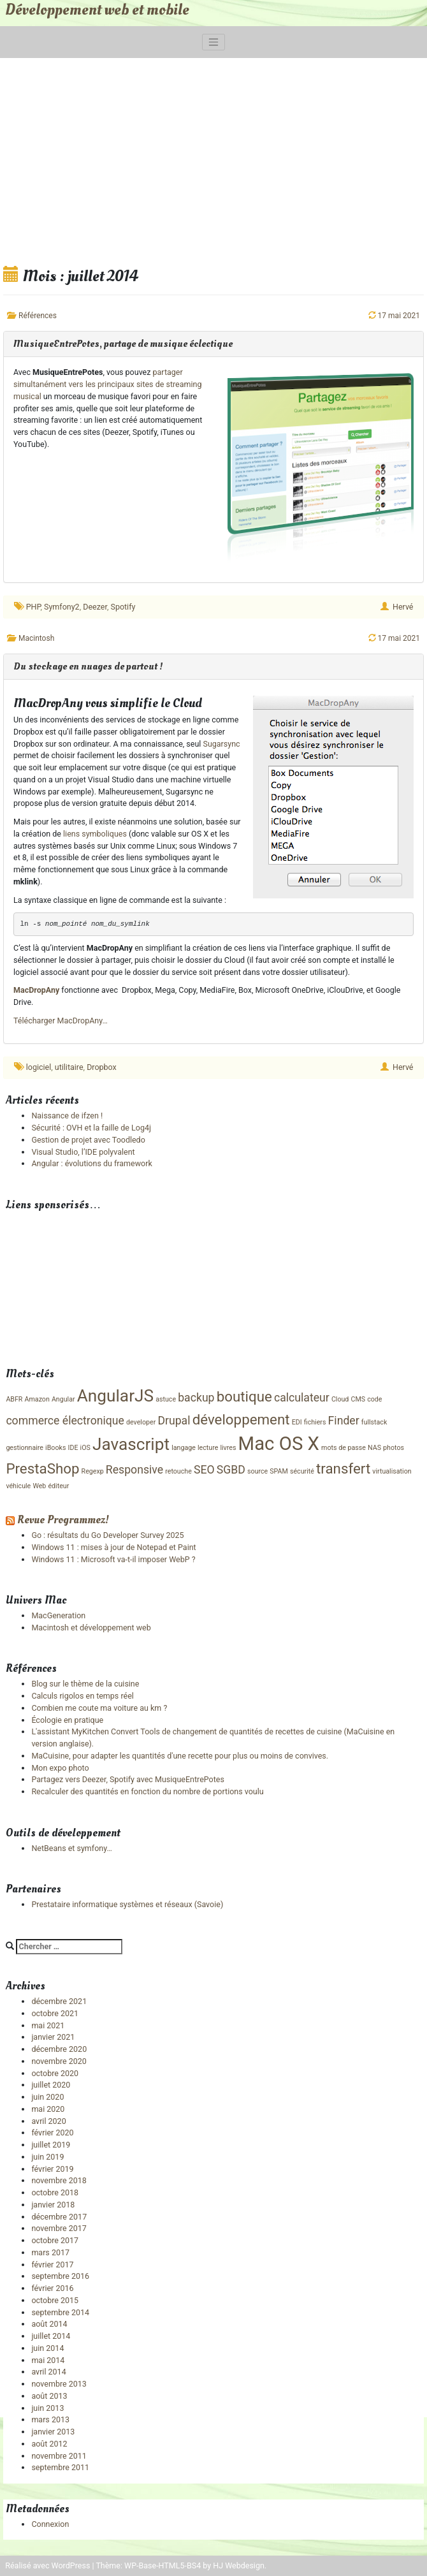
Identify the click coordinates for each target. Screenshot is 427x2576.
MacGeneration (58, 1615)
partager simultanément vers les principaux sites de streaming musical (107, 384)
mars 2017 (50, 2252)
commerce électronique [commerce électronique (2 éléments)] (65, 1420)
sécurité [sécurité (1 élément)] (302, 1471)
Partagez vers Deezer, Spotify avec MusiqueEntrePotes (127, 1779)
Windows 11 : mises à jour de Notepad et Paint (113, 1547)
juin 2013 (47, 2408)
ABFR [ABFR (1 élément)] (14, 1399)
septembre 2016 (60, 2276)
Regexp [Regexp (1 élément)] (93, 1471)
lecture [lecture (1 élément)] (208, 1448)
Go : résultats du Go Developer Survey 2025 (107, 1535)
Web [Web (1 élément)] (39, 1486)
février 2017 (52, 2264)
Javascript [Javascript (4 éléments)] (131, 1444)
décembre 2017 (59, 2216)
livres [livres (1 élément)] (228, 1448)
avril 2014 (48, 2371)
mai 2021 (47, 2025)
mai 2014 (47, 2360)
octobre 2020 (54, 2073)
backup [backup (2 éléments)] (196, 1397)
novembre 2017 (58, 2228)
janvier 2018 (53, 2204)
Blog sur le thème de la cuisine (85, 1683)
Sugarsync (221, 744)
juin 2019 (47, 2157)
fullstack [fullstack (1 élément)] (374, 1422)
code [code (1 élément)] (374, 1399)
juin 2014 (47, 2348)
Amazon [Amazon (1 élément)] (37, 1399)
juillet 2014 (50, 2336)
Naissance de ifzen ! (67, 1115)
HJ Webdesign (238, 2565)
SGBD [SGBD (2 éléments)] (231, 1469)
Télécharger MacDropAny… (60, 1020)
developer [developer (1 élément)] (141, 1422)
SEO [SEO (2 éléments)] (204, 1469)
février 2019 (52, 2169)
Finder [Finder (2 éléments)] (343, 1420)
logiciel (38, 1067)
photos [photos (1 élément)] (393, 1448)
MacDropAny (36, 990)
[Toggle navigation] (213, 42)
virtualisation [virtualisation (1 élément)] (391, 1471)
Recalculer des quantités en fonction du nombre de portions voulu (147, 1791)
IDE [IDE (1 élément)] (73, 1448)
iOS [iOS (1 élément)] (85, 1448)
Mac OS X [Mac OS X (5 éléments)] (278, 1443)
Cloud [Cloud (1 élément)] (340, 1399)
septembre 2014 (60, 2312)
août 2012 (49, 2443)
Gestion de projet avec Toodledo (88, 1140)
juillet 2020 (50, 2084)
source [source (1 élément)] (257, 1471)
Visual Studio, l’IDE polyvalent (82, 1152)
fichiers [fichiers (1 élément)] (315, 1422)
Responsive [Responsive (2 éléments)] (134, 1469)
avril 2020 (48, 2121)
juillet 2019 (50, 2144)
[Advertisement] (213, 160)
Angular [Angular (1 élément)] (63, 1399)
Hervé (403, 606)
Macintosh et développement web (90, 1627)
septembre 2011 (60, 2467)
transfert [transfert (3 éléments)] (343, 1468)
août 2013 (49, 2396)
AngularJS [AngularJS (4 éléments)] (115, 1395)
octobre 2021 (54, 2013)
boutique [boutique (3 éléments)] (244, 1396)
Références (37, 315)
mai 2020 (47, 2109)
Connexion (50, 2524)
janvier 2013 (53, 2431)
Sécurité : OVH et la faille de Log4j (91, 1127)
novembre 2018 (58, 2180)
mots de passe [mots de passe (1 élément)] (343, 1448)
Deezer (95, 606)
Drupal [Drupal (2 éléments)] (173, 1420)
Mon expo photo (60, 1768)
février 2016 (52, 2288)
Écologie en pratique (67, 1720)
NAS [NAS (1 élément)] (374, 1448)
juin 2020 (47, 2097)
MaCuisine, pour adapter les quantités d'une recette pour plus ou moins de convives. (179, 1755)
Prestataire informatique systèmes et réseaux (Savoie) (127, 1904)
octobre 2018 (54, 2192)
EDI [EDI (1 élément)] (297, 1422)
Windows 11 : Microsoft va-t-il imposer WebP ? (113, 1559)
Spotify (122, 606)
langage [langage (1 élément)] (183, 1448)
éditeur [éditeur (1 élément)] (58, 1486)
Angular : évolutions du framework (91, 1163)
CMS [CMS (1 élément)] (358, 1399)
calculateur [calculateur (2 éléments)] (301, 1397)
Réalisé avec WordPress (47, 2565)
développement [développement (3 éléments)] (241, 1419)
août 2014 (49, 2324)
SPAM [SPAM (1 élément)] (279, 1471)
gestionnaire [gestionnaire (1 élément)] (24, 1448)
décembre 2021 (59, 2001)
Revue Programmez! (63, 1520)
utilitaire (69, 1067)
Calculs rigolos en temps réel (82, 1696)
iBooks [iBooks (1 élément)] (55, 1448)
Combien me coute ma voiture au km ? (99, 1708)
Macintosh (36, 638)
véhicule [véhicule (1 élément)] (18, 1486)
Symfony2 (62, 606)
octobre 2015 (54, 2300)
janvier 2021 (53, 2037)
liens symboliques (95, 833)
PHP (33, 606)
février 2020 (52, 2132)
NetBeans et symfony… (71, 1848)
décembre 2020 (59, 2049)
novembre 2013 (58, 2384)
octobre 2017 (54, 2240)
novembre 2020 (58, 2061)
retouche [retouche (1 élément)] (178, 1471)
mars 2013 (50, 2419)
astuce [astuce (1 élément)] (166, 1399)
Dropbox (102, 1067)
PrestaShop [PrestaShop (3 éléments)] (42, 1468)
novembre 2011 (58, 2456)
